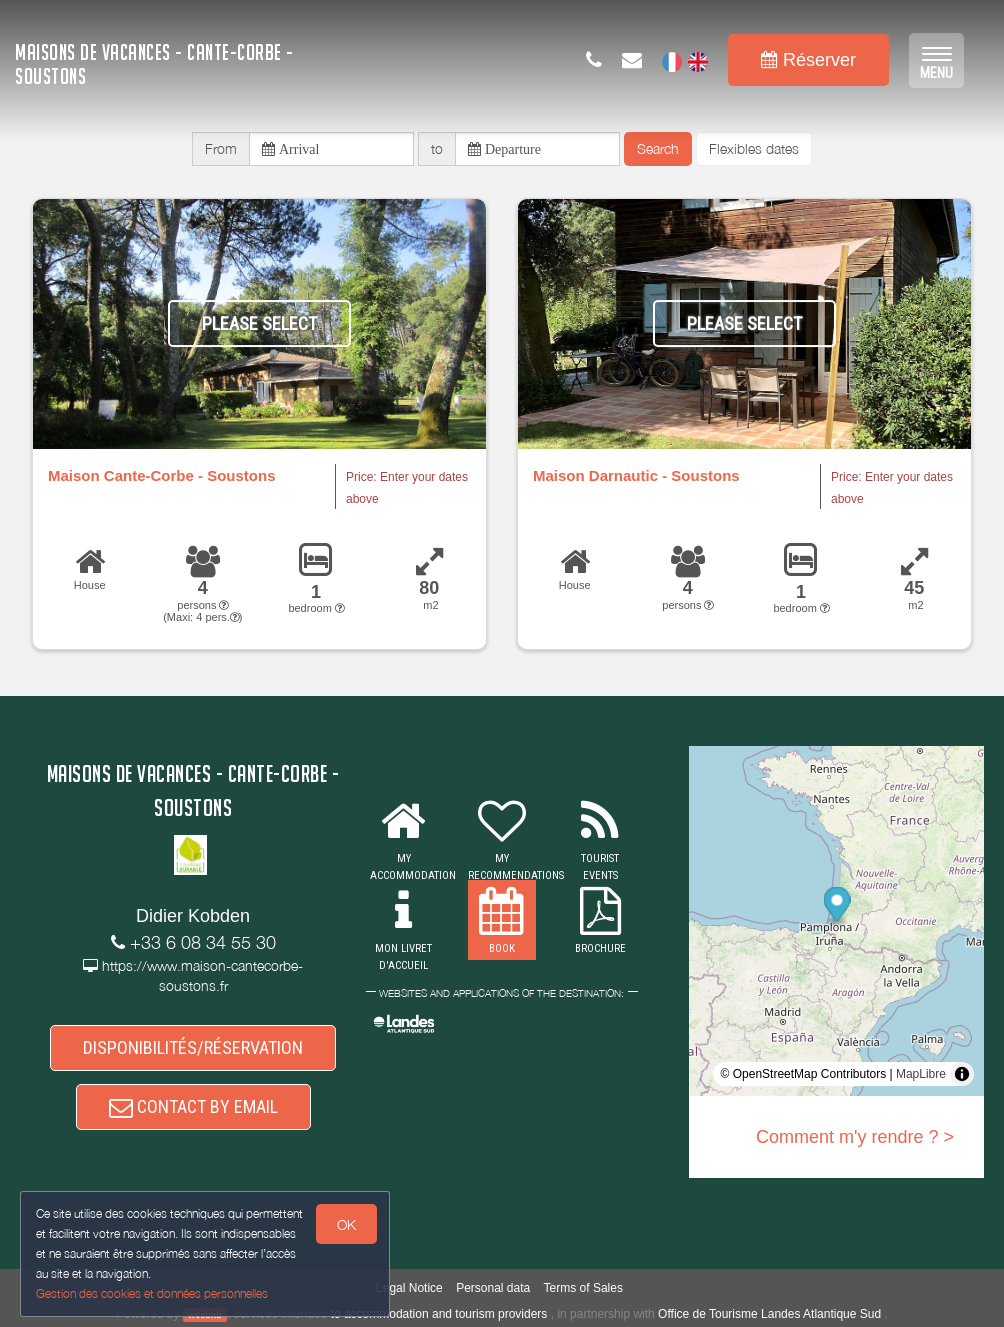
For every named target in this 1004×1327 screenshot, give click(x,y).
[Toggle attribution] (962, 1074)
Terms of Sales (583, 1288)
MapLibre (921, 1074)
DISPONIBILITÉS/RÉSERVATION (193, 1047)
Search (658, 148)
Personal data (493, 1288)
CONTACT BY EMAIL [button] (193, 1106)
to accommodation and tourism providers (439, 1314)
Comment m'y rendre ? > (855, 1137)
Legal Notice (409, 1288)
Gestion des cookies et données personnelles (152, 1293)
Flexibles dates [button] (754, 148)
